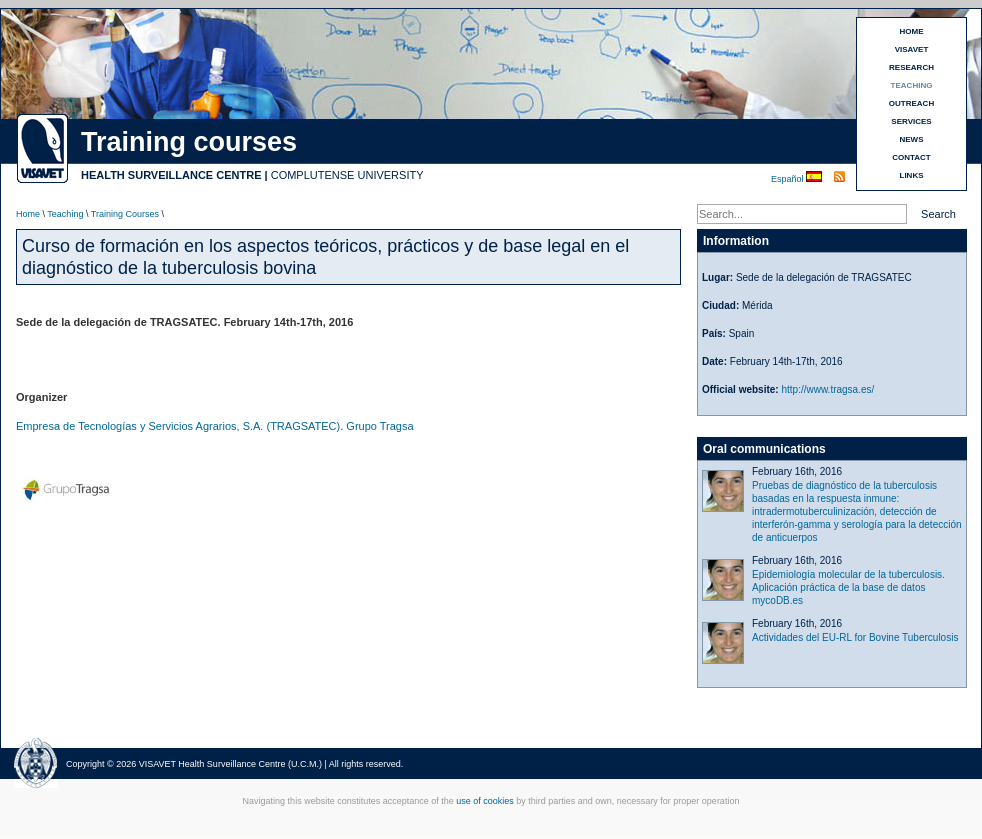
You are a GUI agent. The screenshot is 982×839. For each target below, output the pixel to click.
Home (28, 214)
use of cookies (485, 801)
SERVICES (911, 121)
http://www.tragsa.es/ (827, 389)
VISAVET (912, 49)
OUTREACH (911, 103)
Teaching (65, 214)
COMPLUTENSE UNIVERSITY (347, 175)
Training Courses (125, 214)
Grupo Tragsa (379, 426)
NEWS (912, 139)
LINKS (912, 175)
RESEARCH (911, 67)
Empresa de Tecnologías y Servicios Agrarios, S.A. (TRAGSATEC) (178, 426)
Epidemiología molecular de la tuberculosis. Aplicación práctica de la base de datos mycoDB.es (848, 587)
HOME (912, 31)
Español (788, 179)
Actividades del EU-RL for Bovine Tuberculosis (855, 637)
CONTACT (911, 157)
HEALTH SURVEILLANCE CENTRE (171, 175)
